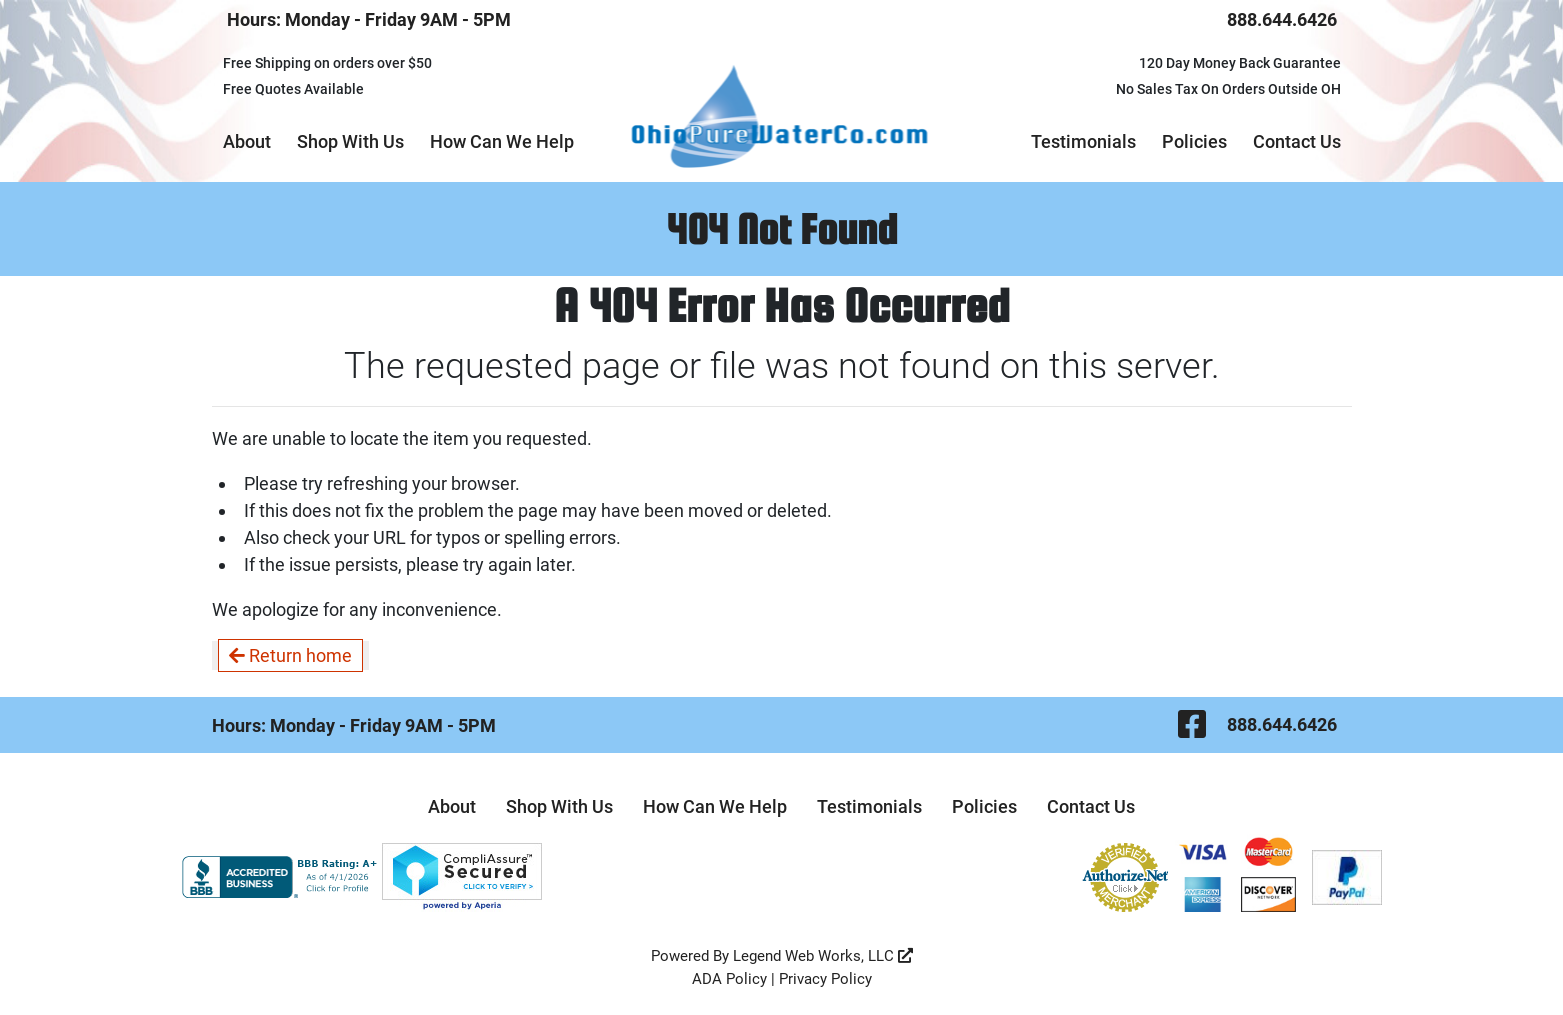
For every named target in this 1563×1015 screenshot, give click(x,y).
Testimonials (1083, 141)
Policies (1194, 141)
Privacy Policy (825, 979)
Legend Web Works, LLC (823, 956)
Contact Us (1297, 141)
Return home (290, 655)
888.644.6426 (1282, 19)
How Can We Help (502, 141)
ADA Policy (729, 979)
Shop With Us (350, 141)
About (247, 141)
